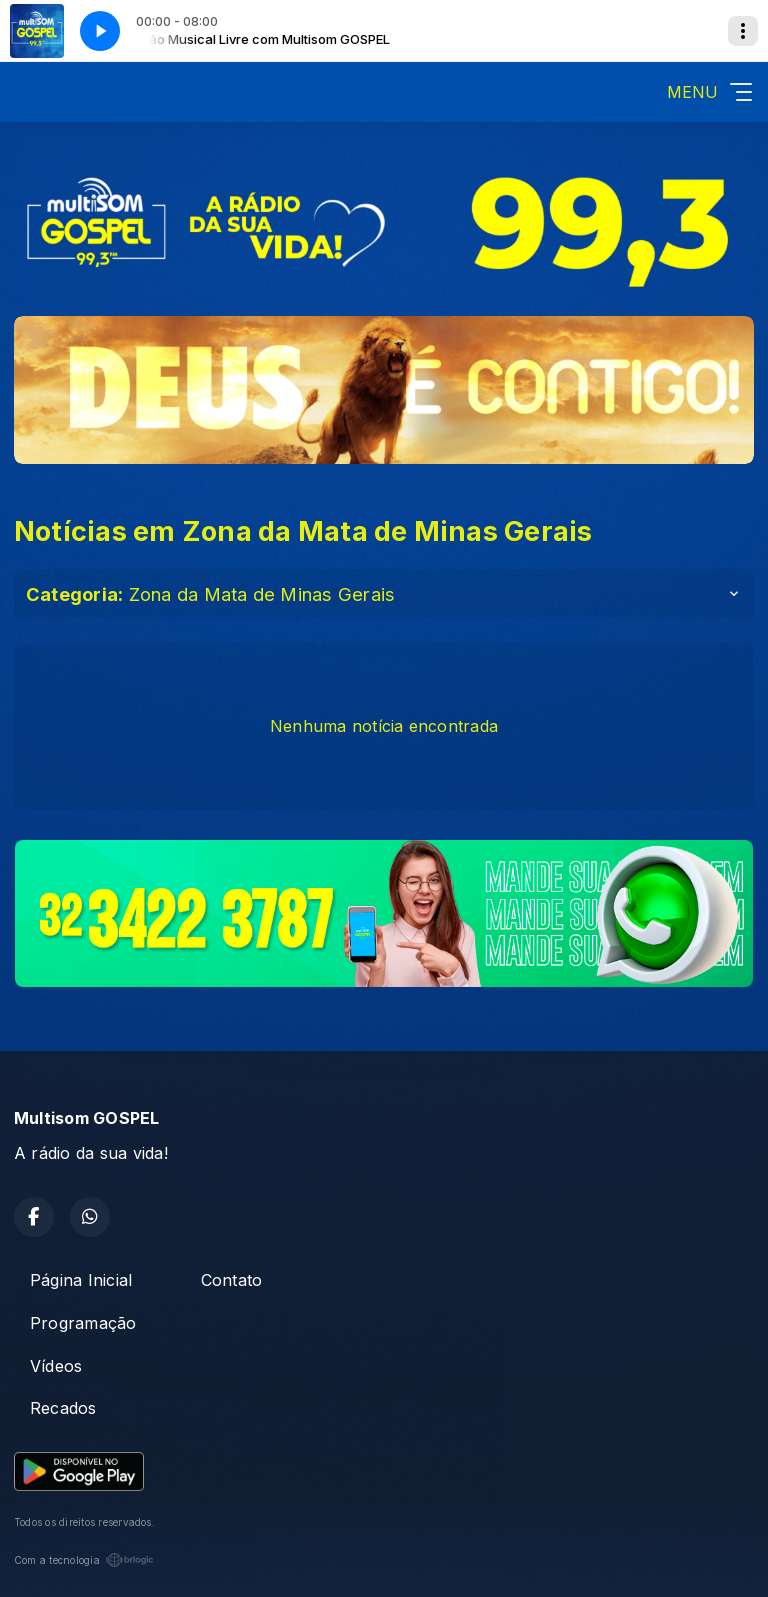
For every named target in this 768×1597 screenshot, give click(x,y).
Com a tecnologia (84, 1560)
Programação (83, 1323)
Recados (63, 1408)
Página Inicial (81, 1280)
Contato (232, 1280)
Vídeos (56, 1366)
